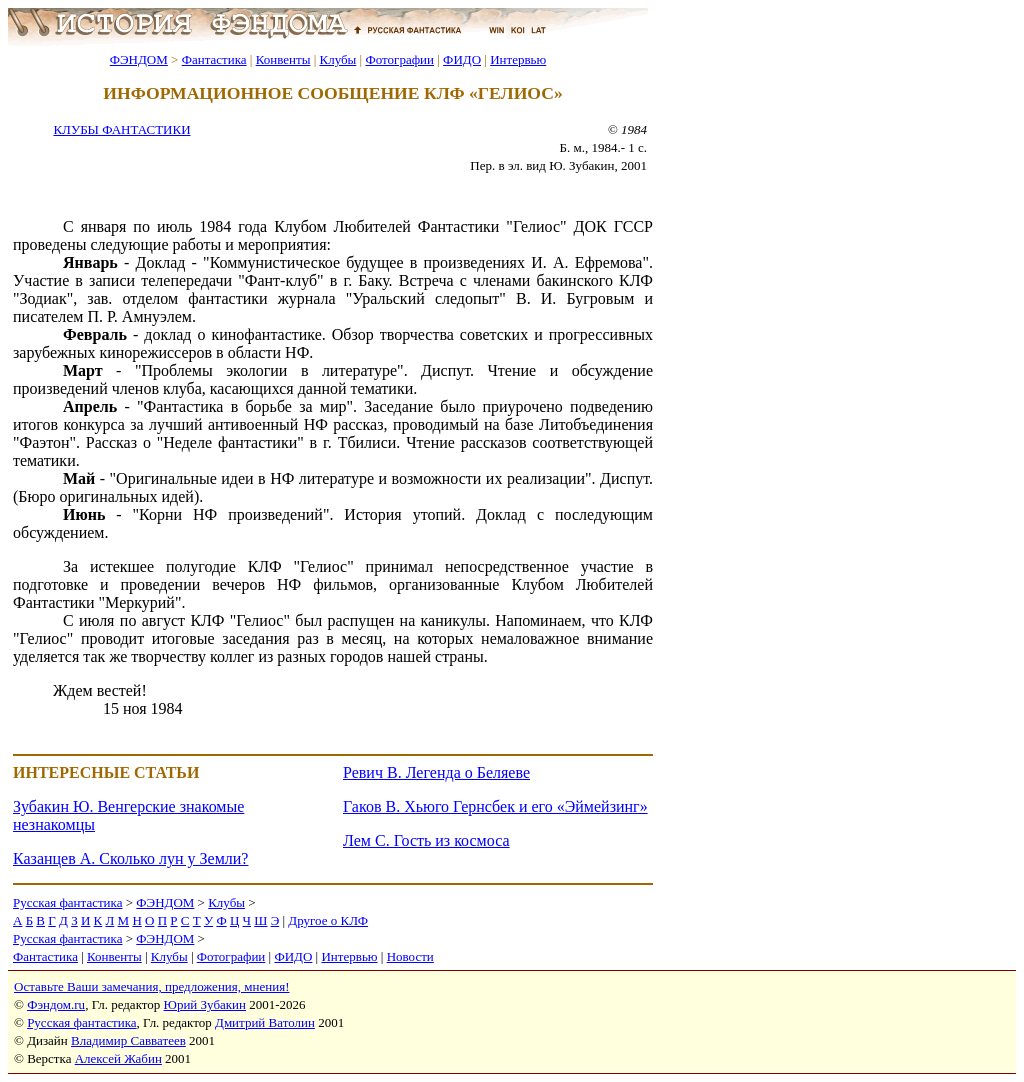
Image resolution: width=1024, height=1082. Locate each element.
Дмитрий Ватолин (265, 1022)
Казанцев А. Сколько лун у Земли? (130, 858)
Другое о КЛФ (328, 920)
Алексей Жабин (118, 1058)
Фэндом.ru (56, 1004)
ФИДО (462, 59)
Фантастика (214, 59)
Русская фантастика (67, 902)
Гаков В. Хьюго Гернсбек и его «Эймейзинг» (495, 806)
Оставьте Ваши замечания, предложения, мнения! (151, 986)
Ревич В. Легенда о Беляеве (436, 772)
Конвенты (283, 59)
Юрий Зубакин (205, 1004)
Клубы (337, 59)
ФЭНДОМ (139, 59)
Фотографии (399, 59)
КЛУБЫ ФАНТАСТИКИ (121, 129)
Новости (410, 956)
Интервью (518, 59)
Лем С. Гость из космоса (426, 840)
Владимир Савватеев (128, 1040)
